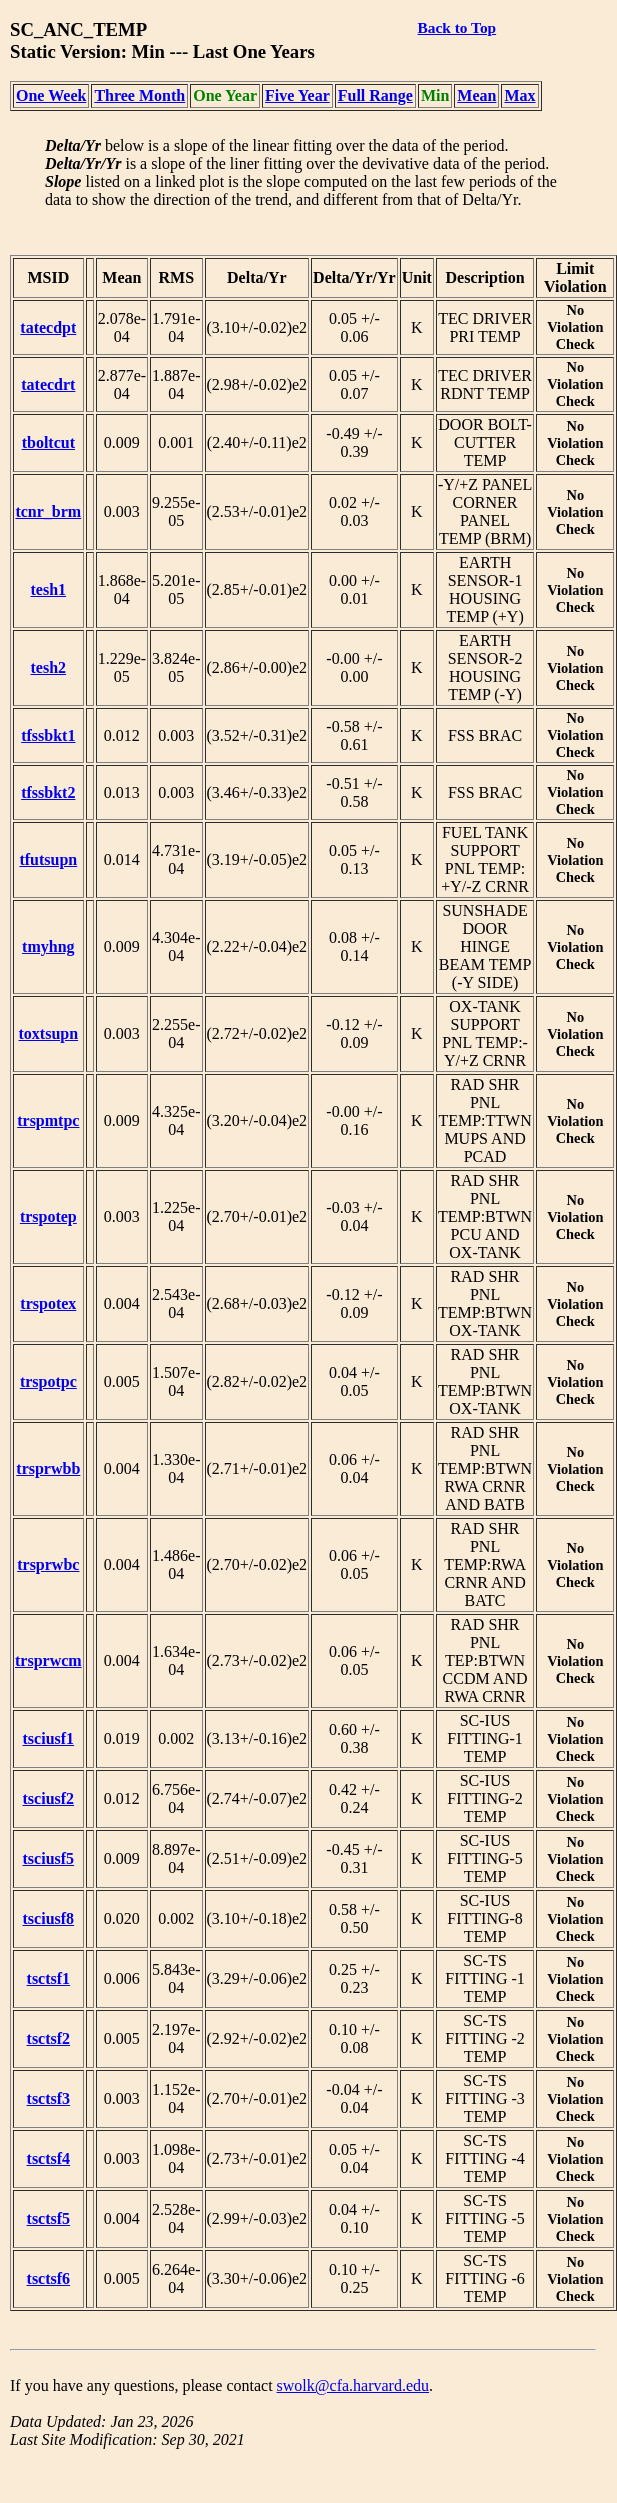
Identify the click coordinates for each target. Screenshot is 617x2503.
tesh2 (49, 667)
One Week (51, 95)
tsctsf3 (49, 2098)
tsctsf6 (49, 2278)
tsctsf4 (49, 2158)
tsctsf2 (49, 2038)
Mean (476, 95)
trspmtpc (48, 1120)
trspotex (48, 1303)
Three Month (139, 95)
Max (519, 95)
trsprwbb (48, 1468)
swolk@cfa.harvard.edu (353, 2385)
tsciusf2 (49, 1798)
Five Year (297, 95)
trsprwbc (48, 1564)
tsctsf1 (49, 1978)
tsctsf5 (49, 2218)
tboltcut (48, 442)
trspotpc (48, 1381)
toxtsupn (49, 1033)
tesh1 (49, 589)
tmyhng (48, 946)
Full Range (375, 95)
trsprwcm (48, 1660)
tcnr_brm (48, 511)
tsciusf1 (49, 1738)
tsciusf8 (49, 1918)
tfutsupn (48, 859)
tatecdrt (48, 384)
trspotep (48, 1216)
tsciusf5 (49, 1858)
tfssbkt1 (48, 735)
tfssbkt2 (48, 792)
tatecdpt (48, 327)
